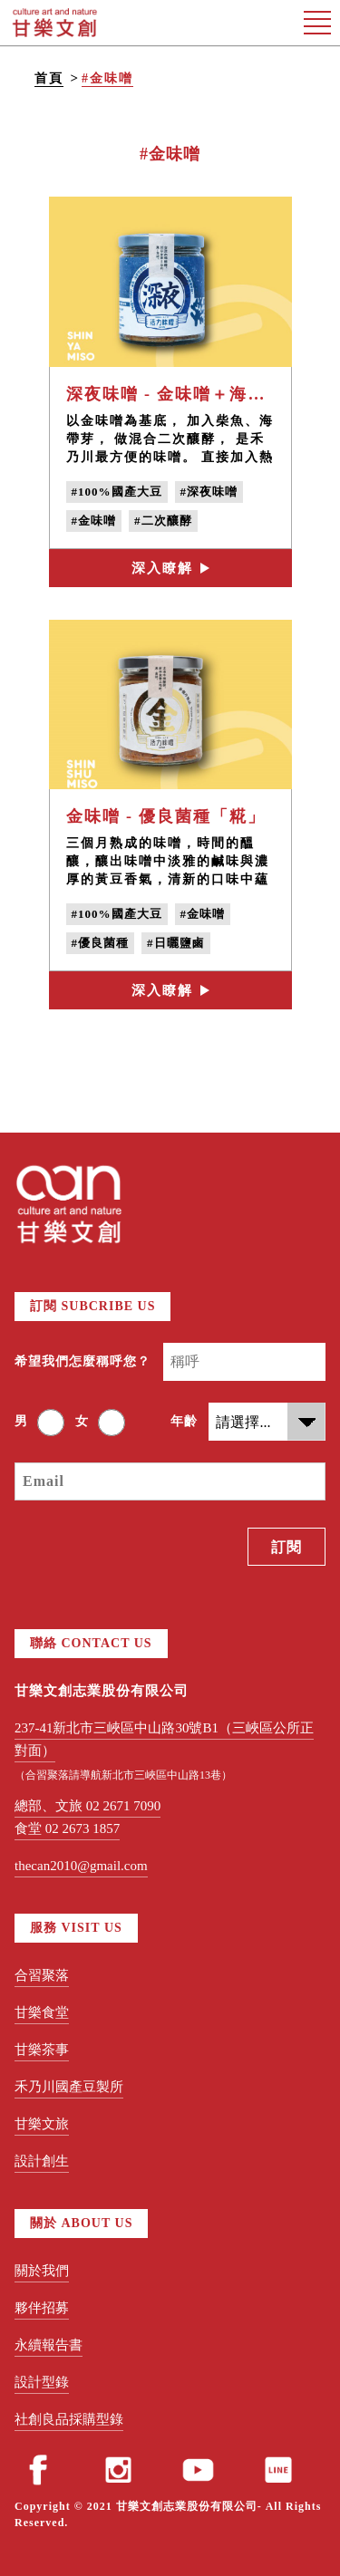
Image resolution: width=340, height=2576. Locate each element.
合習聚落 (42, 1975)
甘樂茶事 (42, 2049)
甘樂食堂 (42, 2012)
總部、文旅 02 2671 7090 (87, 1806)
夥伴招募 (42, 2308)
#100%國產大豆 (117, 491)
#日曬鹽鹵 (176, 943)
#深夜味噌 (209, 491)
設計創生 (42, 2161)
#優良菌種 (101, 943)
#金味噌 (107, 78)
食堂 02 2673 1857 (67, 1828)
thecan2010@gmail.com (81, 1865)
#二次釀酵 (163, 520)
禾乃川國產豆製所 (69, 2086)
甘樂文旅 (42, 2124)
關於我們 (42, 2270)
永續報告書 (49, 2345)
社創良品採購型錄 (69, 2419)
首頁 (48, 78)
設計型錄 (42, 2382)
